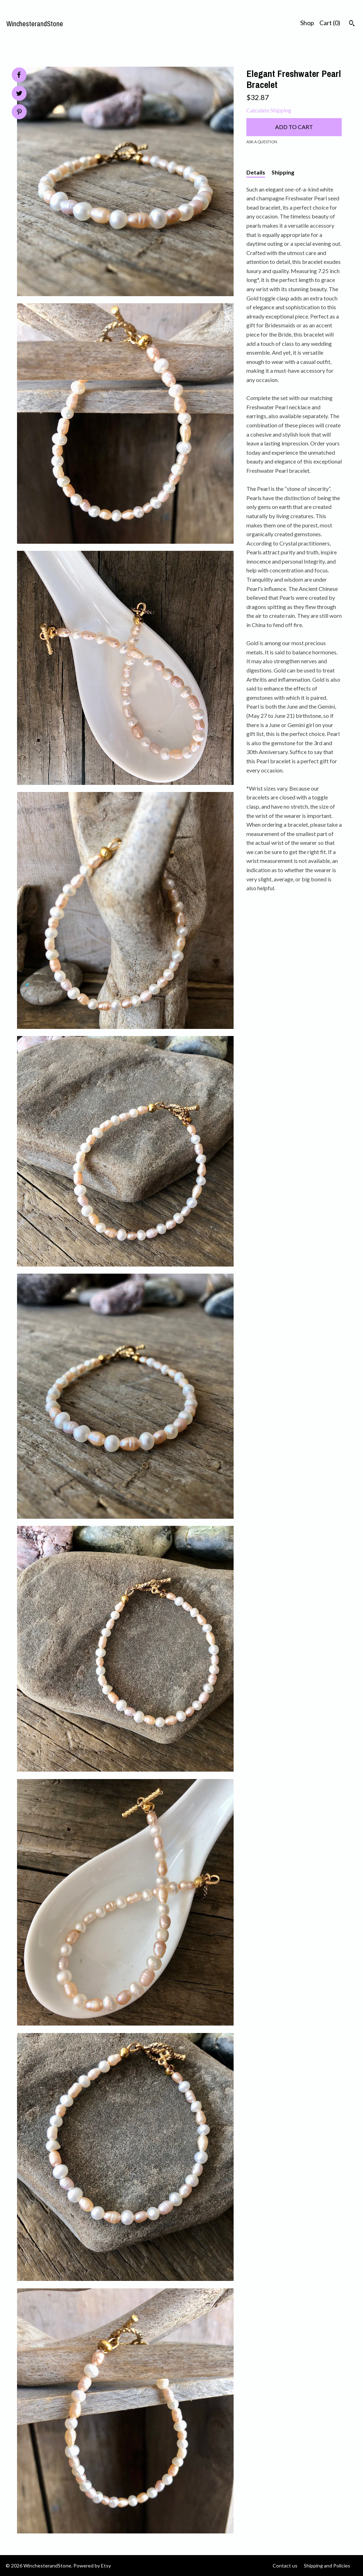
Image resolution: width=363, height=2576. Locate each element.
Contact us (285, 2566)
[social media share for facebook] (19, 75)
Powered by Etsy (92, 2566)
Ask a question (261, 141)
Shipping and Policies (327, 2566)
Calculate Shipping (268, 110)
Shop (307, 23)
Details (255, 172)
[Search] (351, 24)
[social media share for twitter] (19, 94)
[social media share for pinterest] (19, 112)
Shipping (283, 172)
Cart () (329, 23)
